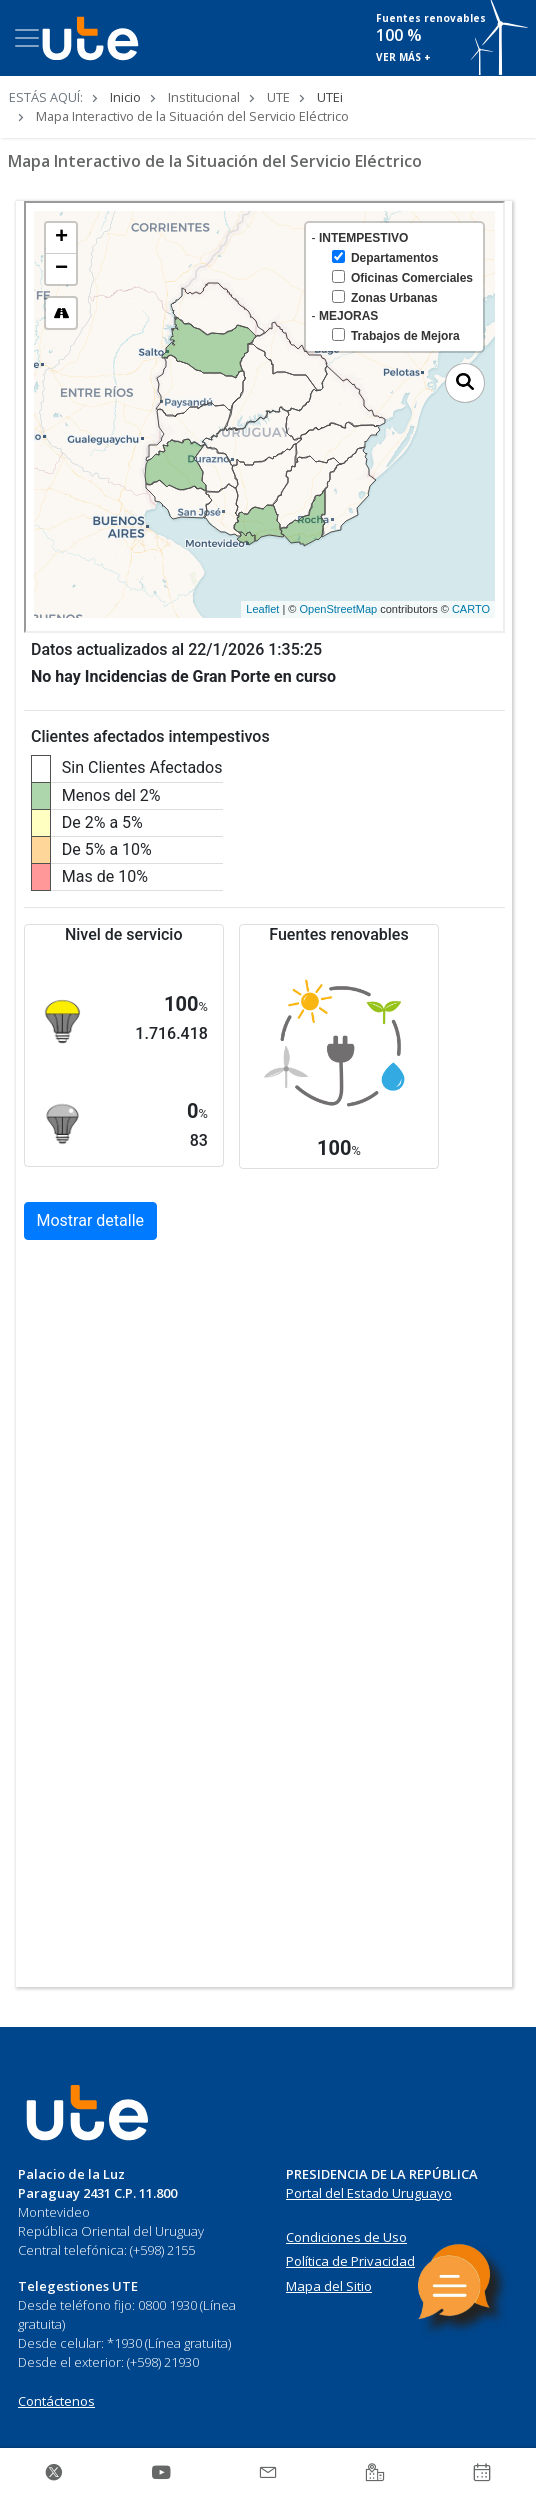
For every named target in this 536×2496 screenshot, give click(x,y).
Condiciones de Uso (346, 2237)
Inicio (125, 97)
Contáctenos (56, 2401)
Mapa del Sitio (329, 2286)
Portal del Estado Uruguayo (369, 2193)
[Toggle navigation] (27, 38)
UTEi (330, 97)
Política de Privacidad (350, 2261)
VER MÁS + (403, 57)
